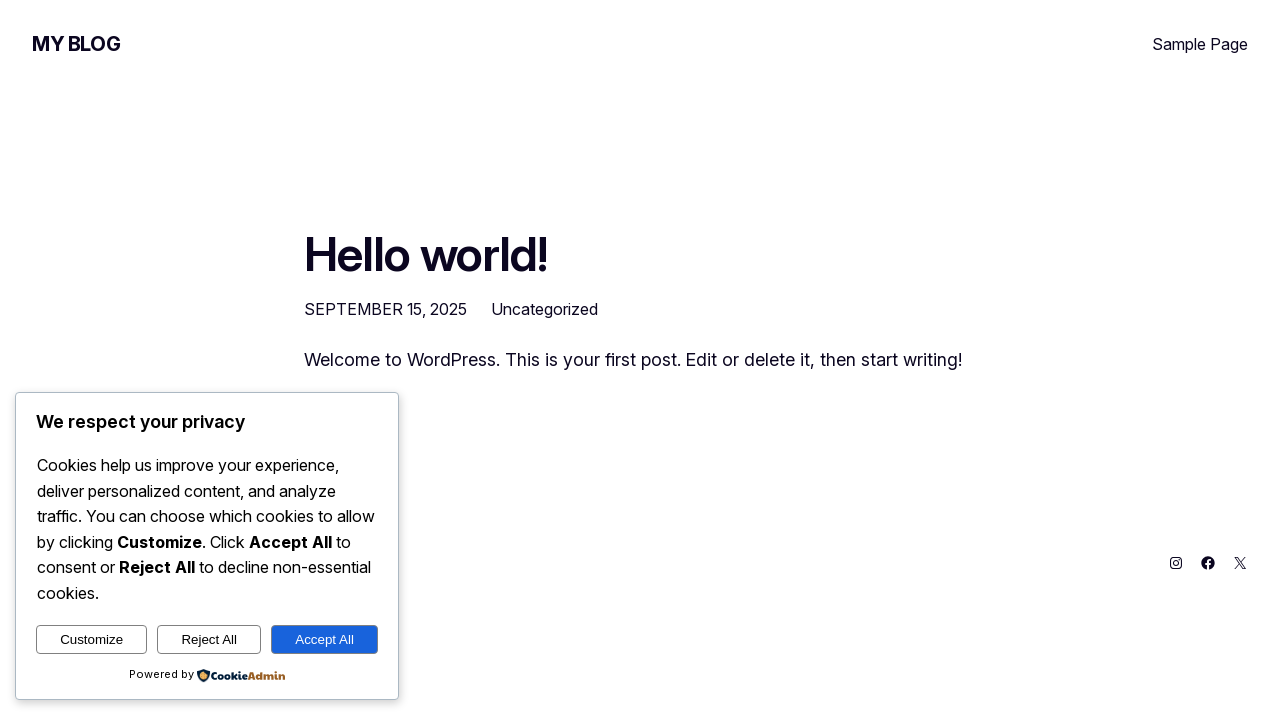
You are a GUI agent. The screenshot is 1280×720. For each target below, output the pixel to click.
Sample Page (1200, 44)
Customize (91, 639)
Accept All (324, 639)
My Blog (76, 44)
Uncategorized (544, 309)
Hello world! (425, 253)
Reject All (209, 639)
